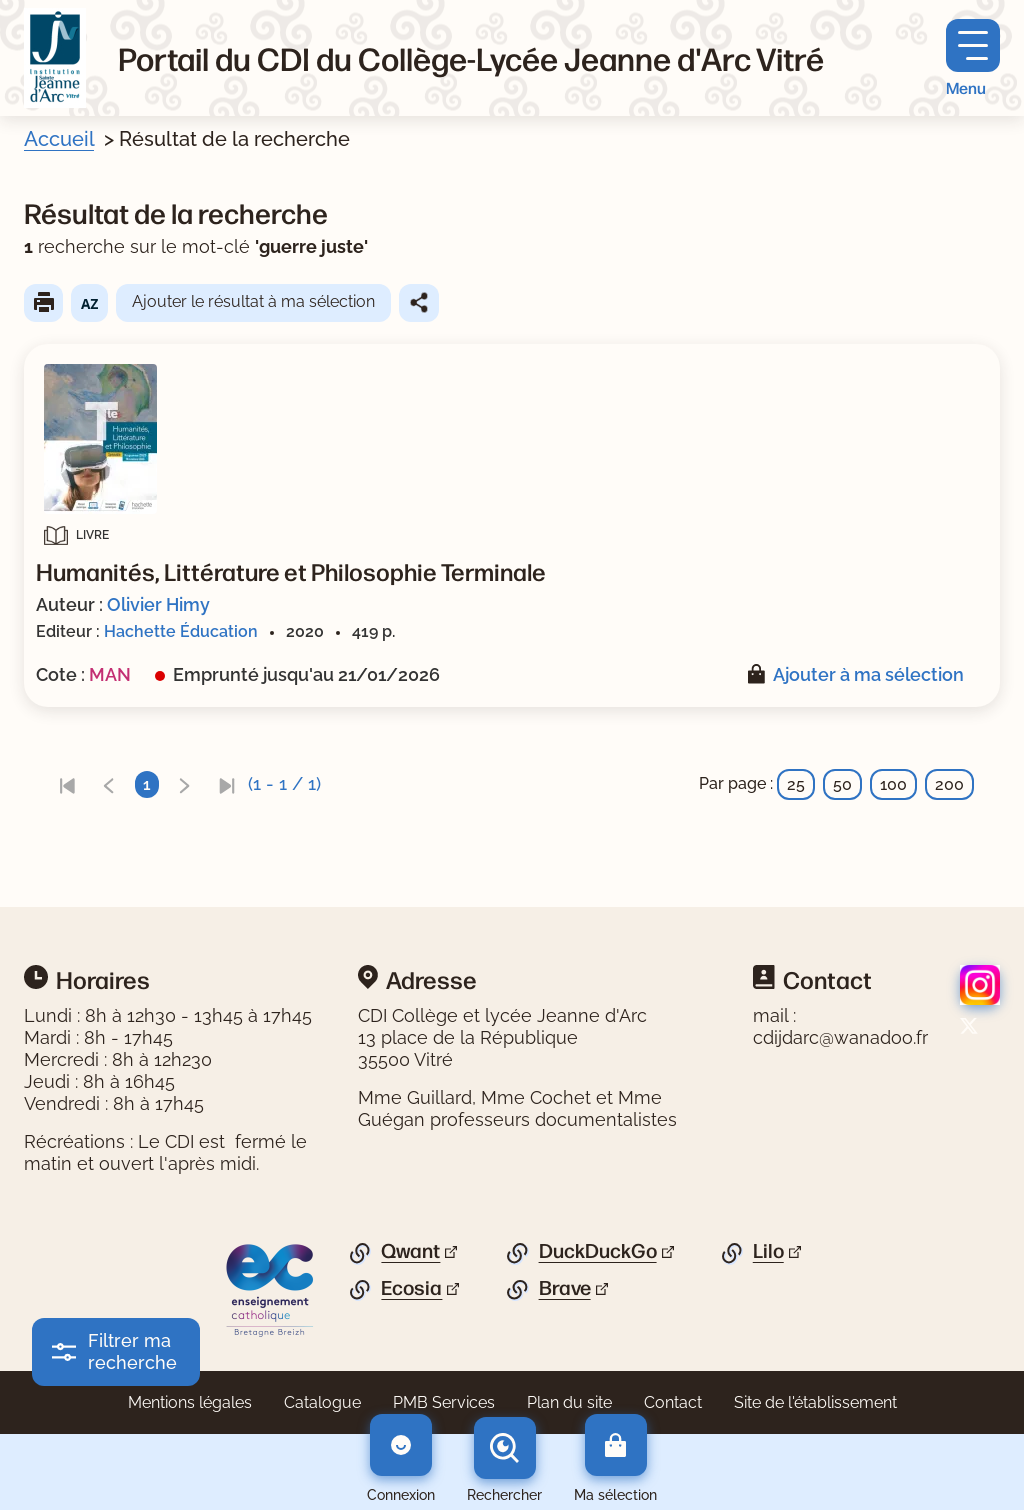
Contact (673, 1402)
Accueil (59, 139)
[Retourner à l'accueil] (55, 58)
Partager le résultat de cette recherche (419, 303)
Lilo (768, 1251)
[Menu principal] (973, 58)
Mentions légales (190, 1402)
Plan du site (569, 1402)
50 (842, 784)
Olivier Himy (158, 604)
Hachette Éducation (181, 631)
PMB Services (444, 1402)
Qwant (410, 1251)
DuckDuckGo (598, 1251)
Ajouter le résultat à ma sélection (253, 301)
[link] (67, 784)
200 (949, 784)
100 (893, 784)
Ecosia (411, 1288)
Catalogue (322, 1402)
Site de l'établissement (815, 1402)
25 (796, 784)
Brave (565, 1288)
